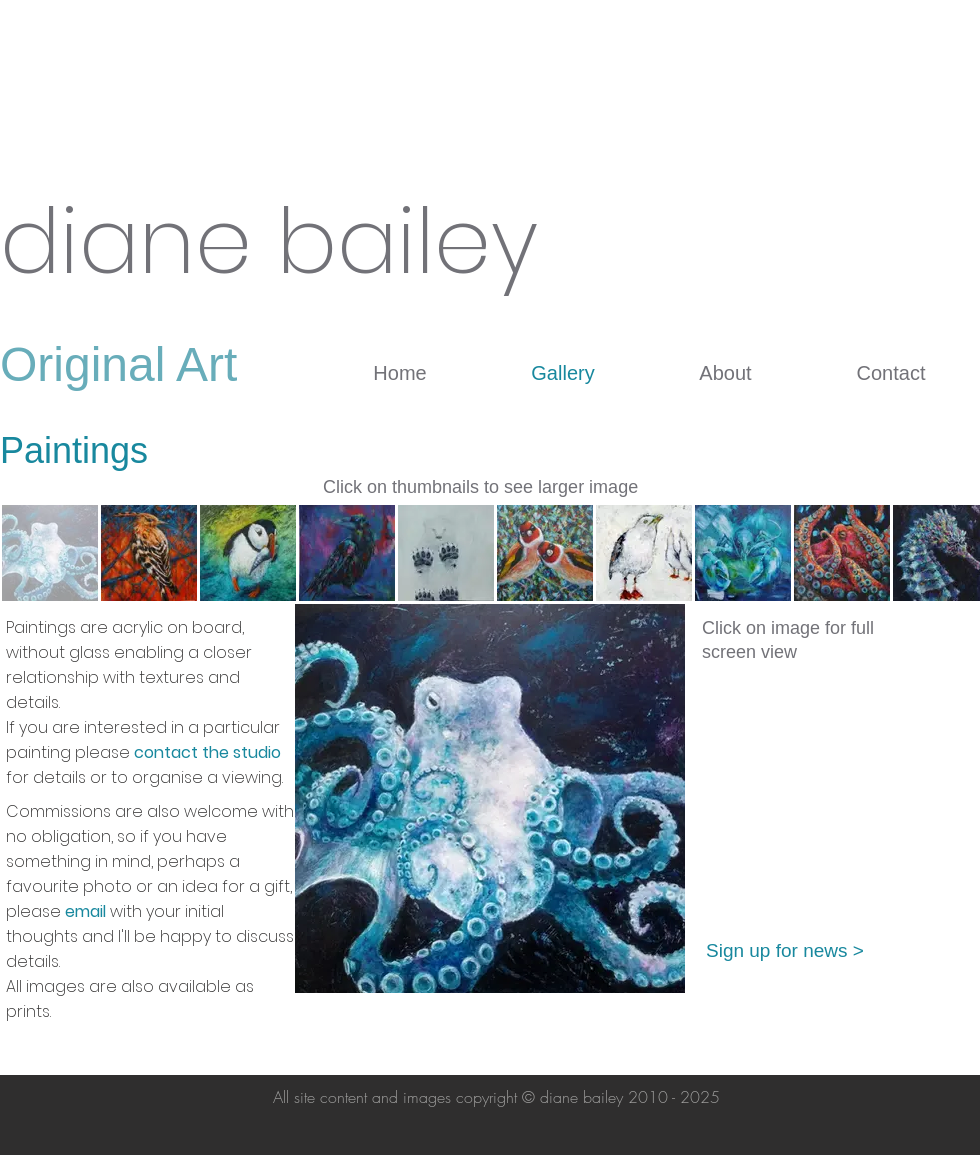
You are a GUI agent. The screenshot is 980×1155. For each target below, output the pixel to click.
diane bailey (269, 242)
